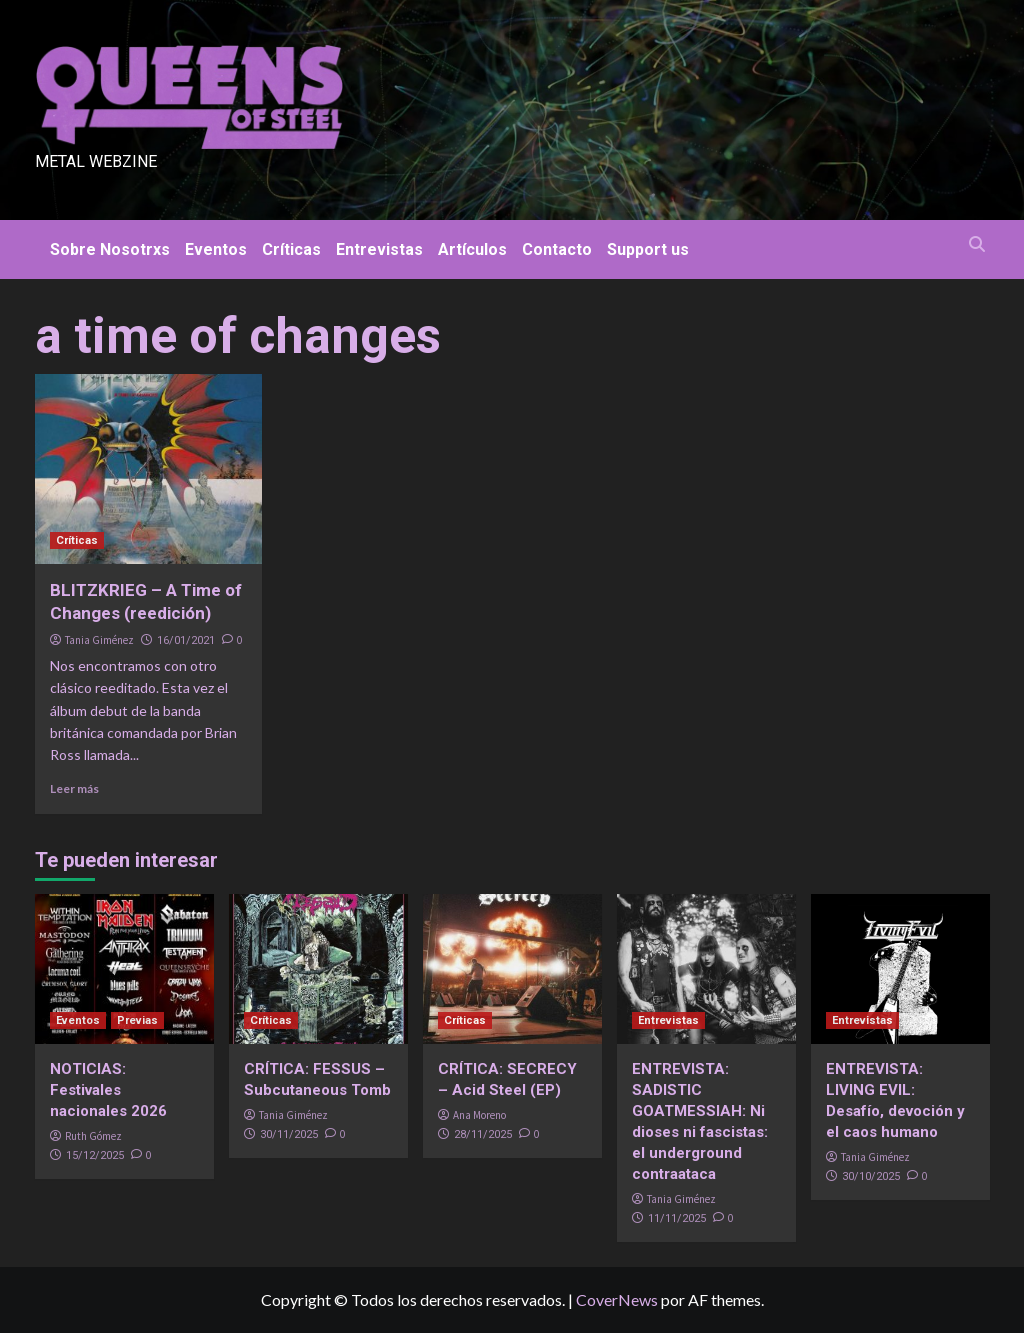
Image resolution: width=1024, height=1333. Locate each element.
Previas (137, 1020)
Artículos (472, 249)
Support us (648, 249)
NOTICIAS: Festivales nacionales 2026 (108, 1090)
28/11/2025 (483, 1134)
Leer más (74, 788)
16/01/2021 (186, 640)
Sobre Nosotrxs (110, 249)
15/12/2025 (95, 1155)
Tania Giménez (99, 640)
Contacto (557, 249)
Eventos (216, 249)
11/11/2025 (677, 1218)
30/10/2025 (871, 1176)
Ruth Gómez (93, 1136)
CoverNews (617, 1299)
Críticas (291, 249)
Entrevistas (379, 249)
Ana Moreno (479, 1115)
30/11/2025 (289, 1134)
